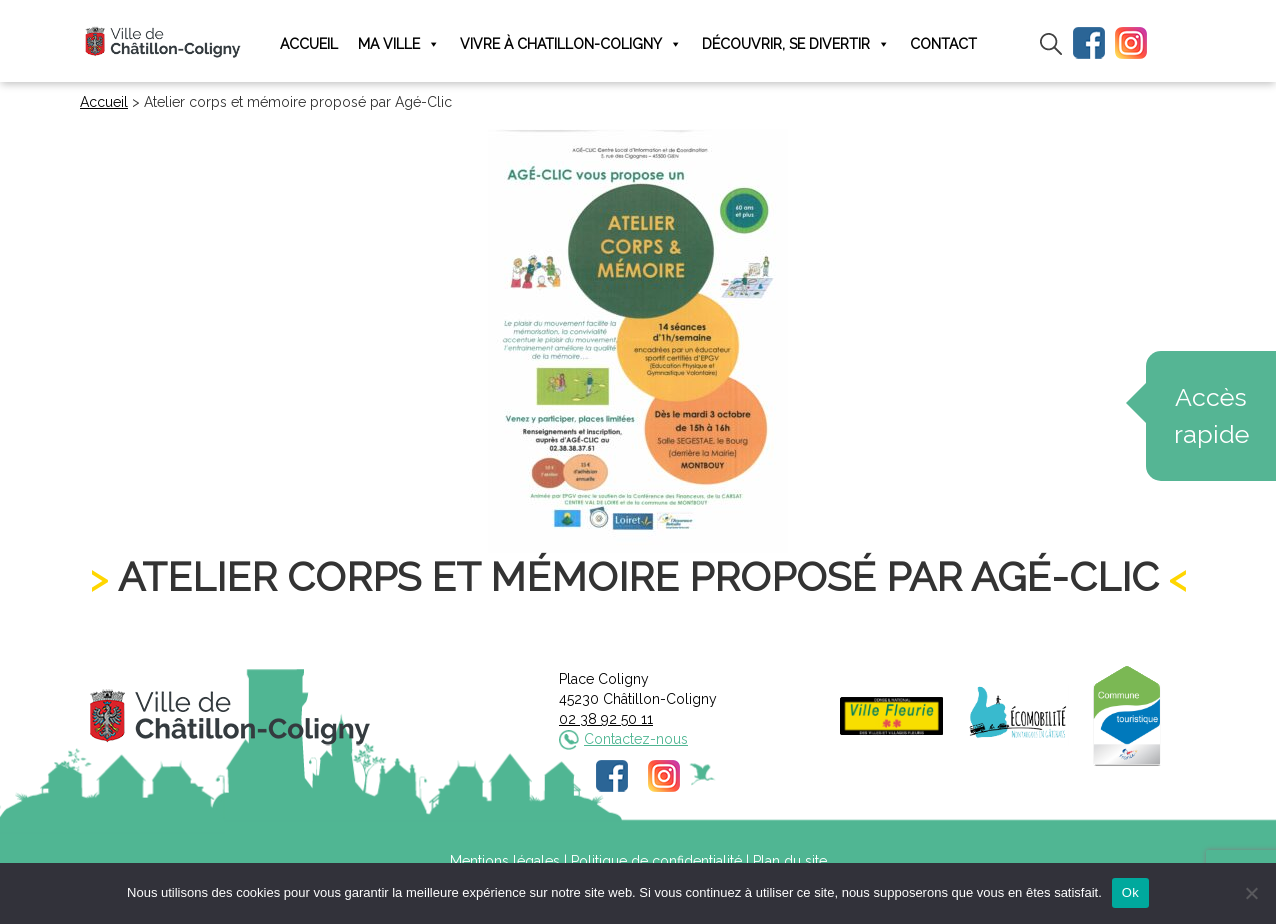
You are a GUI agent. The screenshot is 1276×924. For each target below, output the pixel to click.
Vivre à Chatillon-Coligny (571, 44)
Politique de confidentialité (656, 861)
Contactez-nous (636, 739)
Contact (943, 44)
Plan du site (790, 861)
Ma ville (399, 44)
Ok (1130, 892)
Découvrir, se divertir (796, 44)
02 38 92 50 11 (606, 719)
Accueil (309, 44)
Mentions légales (505, 861)
